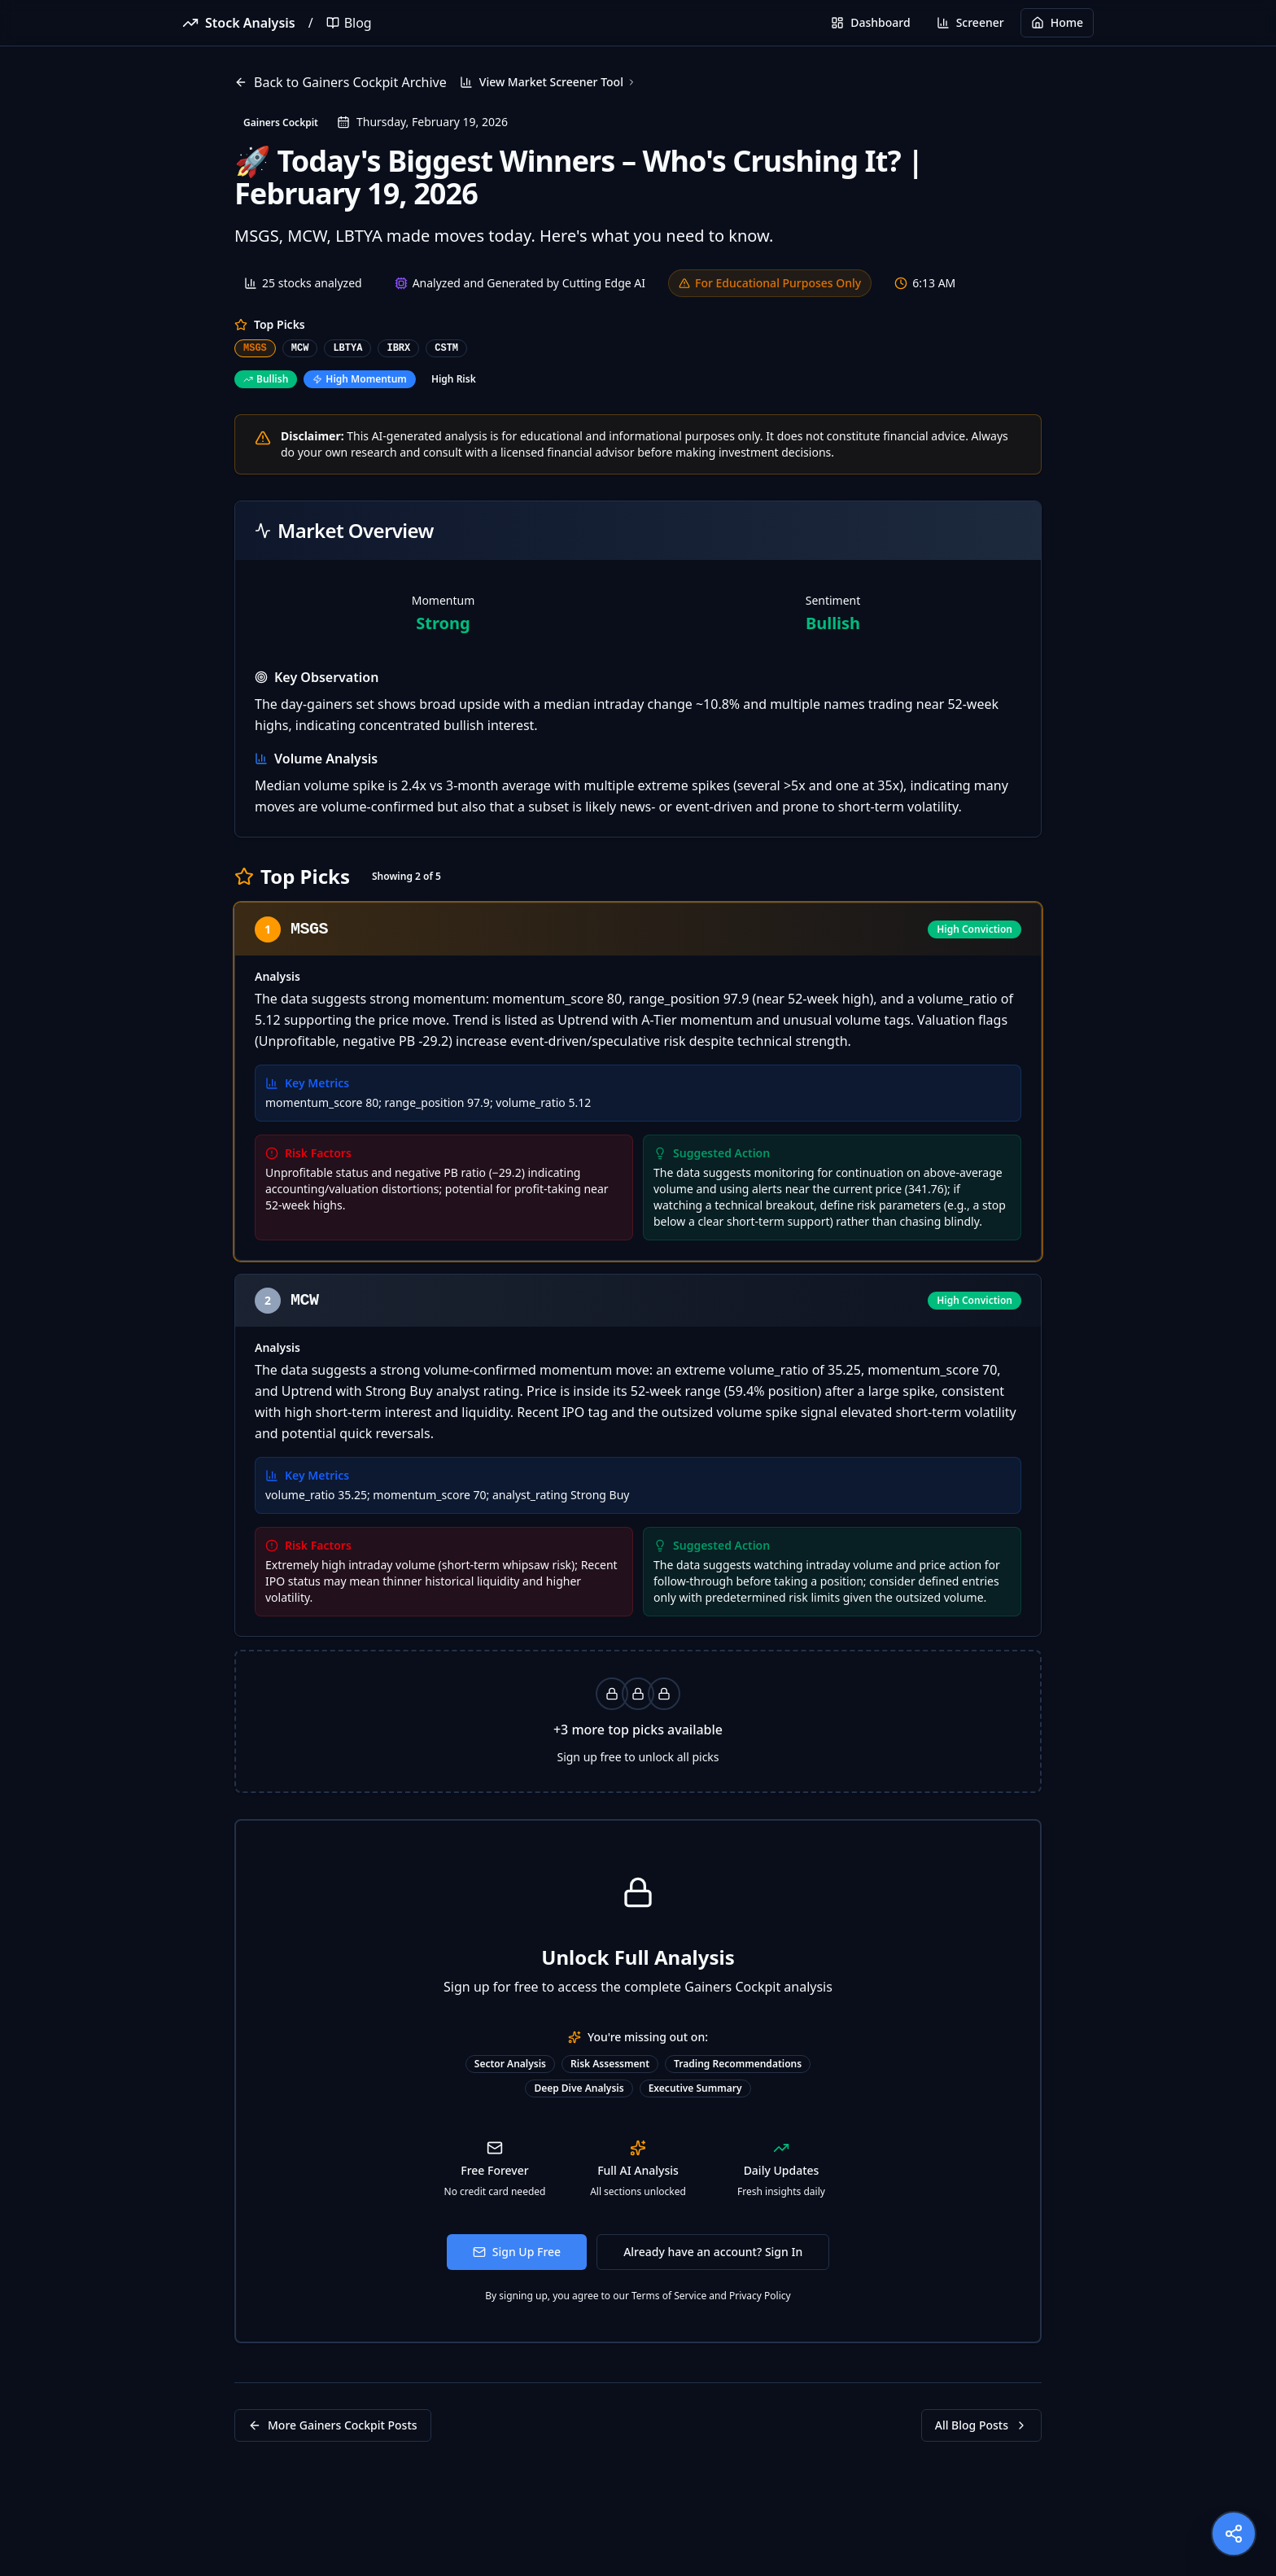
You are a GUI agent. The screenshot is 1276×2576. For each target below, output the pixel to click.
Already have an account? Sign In (712, 2251)
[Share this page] (1233, 2533)
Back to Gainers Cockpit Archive (340, 82)
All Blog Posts (981, 2425)
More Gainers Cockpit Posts (332, 2425)
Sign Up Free (517, 2251)
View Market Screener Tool (548, 82)
